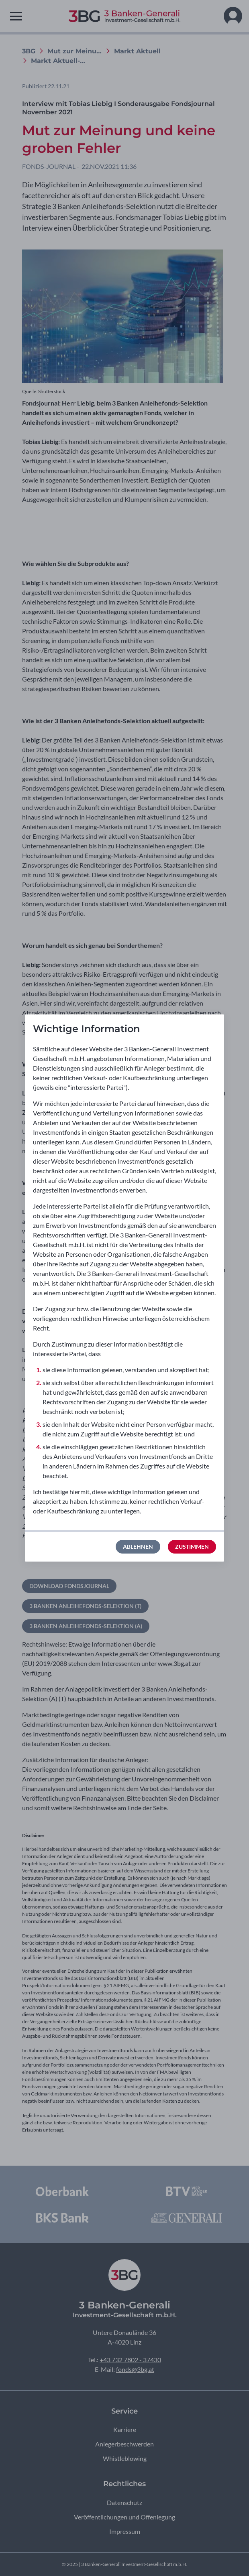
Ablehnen (138, 1546)
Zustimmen (192, 1546)
